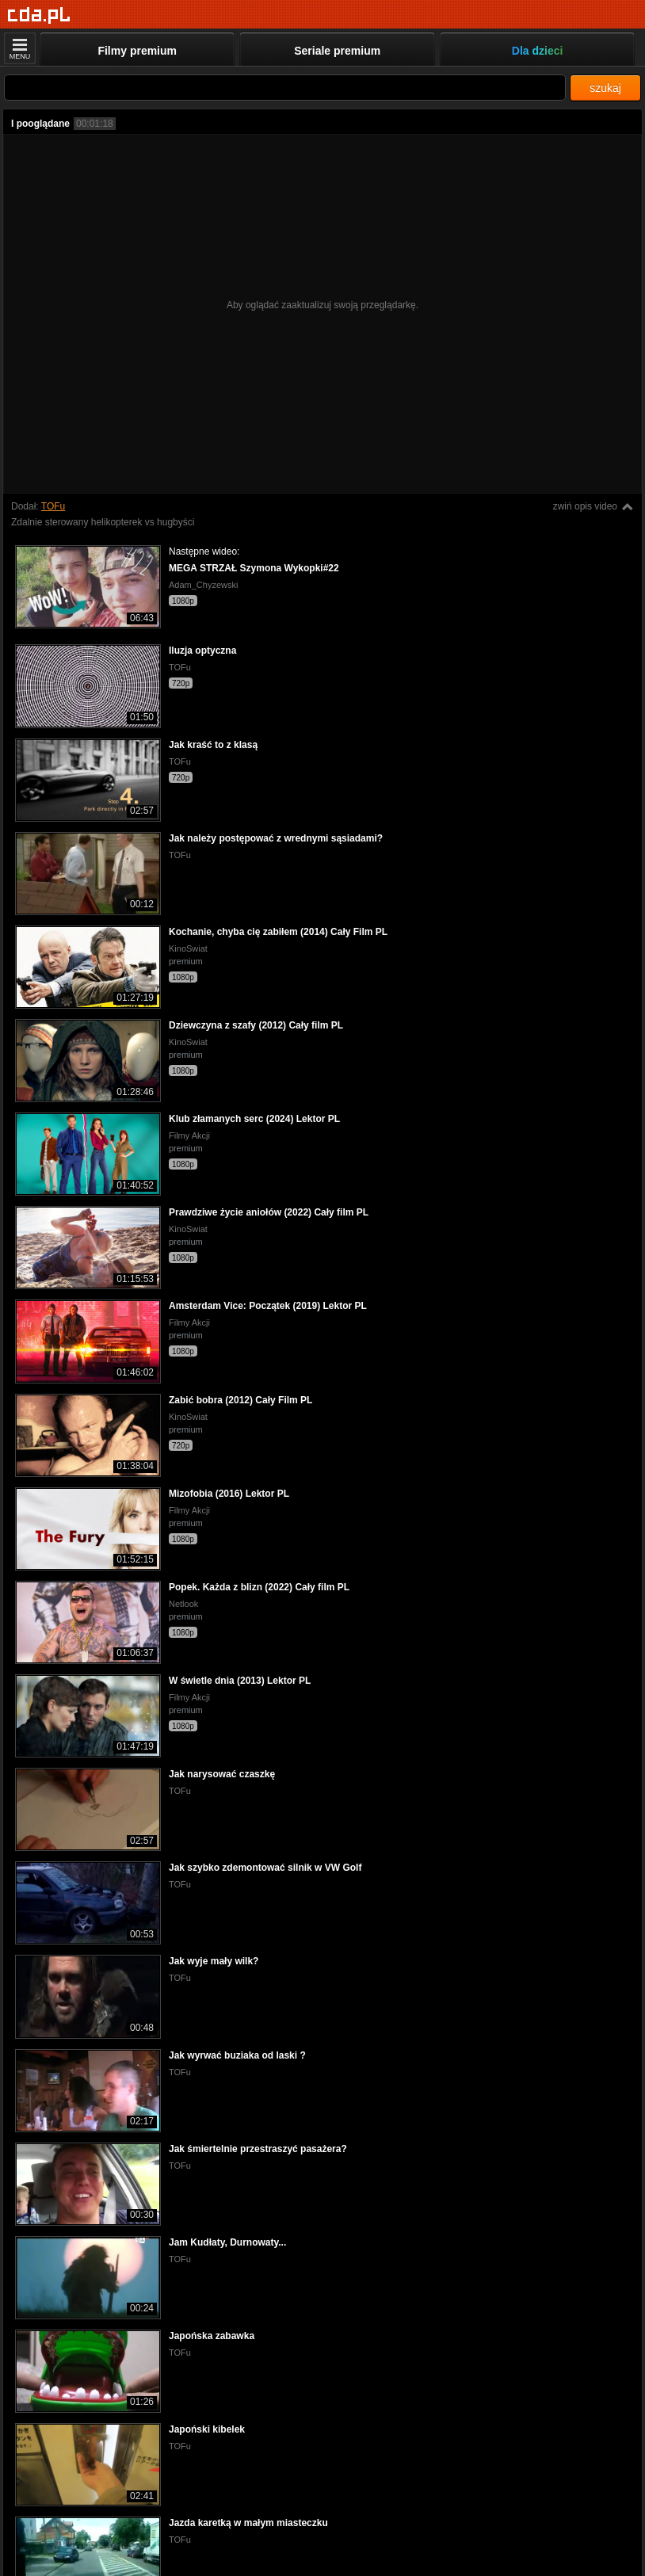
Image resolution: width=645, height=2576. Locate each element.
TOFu (53, 506)
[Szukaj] (285, 87)
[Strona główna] (39, 15)
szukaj (605, 88)
